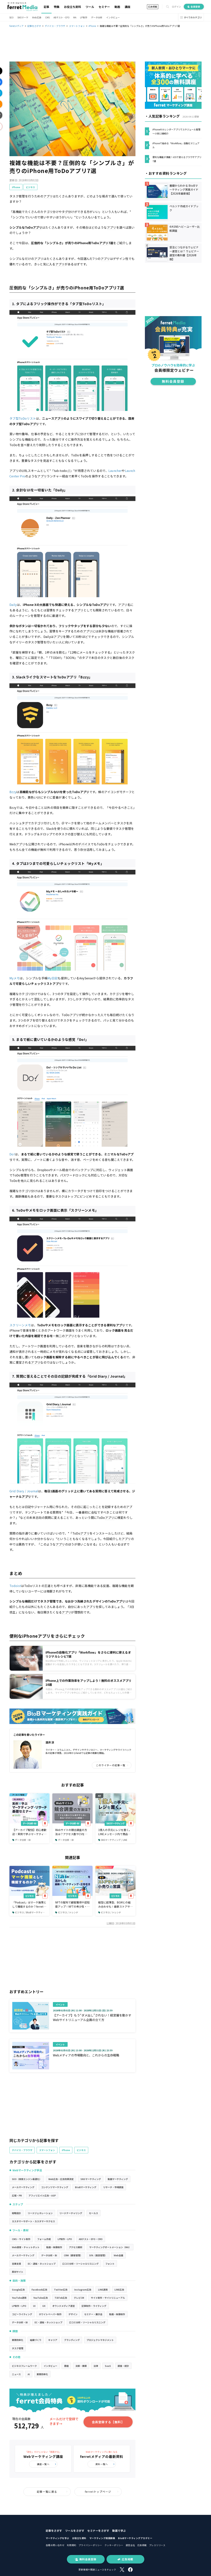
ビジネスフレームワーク (24, 2365)
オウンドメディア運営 (63, 2305)
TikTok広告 (61, 2297)
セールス (93, 2213)
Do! (12, 1154)
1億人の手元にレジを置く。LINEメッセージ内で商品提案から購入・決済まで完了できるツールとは (115, 1832)
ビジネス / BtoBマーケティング (29, 1912)
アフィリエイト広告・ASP (42, 2195)
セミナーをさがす (98, 2530)
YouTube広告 (40, 2297)
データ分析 (96, 17)
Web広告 (36, 17)
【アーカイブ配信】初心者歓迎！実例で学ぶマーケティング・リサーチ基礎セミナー (29, 1832)
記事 (46, 7)
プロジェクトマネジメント (100, 2339)
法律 (96, 2365)
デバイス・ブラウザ (22, 2150)
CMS (47, 17)
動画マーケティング (118, 2179)
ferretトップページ (102, 2491)
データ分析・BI (29, 1823)
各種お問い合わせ (55, 2545)
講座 (127, 7)
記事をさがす (54, 2530)
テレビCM (79, 2297)
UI (34, 2305)
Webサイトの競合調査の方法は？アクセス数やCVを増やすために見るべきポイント (72, 1832)
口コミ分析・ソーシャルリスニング (80, 2263)
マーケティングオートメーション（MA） (110, 2247)
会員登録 (193, 6)
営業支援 (16, 2263)
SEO (11, 17)
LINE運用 (103, 2289)
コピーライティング (22, 2314)
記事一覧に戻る (52, 2491)
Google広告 (18, 2289)
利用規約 (71, 2545)
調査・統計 (123, 2365)
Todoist (15, 1585)
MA (74, 17)
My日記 (52, 978)
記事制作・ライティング (94, 2305)
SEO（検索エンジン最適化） (27, 2179)
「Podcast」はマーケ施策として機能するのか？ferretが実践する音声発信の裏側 (29, 1904)
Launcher (115, 470)
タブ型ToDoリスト (22, 418)
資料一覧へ (105, 2464)
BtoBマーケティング (85, 2187)
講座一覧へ (46, 2464)
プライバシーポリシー (90, 2545)
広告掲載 (152, 6)
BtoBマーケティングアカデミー (135, 2538)
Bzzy (12, 792)
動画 (117, 7)
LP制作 (83, 17)
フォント (109, 2263)
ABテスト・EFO (61, 17)
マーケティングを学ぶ (57, 2538)
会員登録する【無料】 (108, 2422)
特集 (57, 7)
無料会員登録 (85, 2559)
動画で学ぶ (119, 2530)
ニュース (16, 2374)
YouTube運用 (19, 2297)
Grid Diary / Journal (23, 1491)
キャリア (52, 2339)
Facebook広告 (39, 2289)
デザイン (72, 2314)
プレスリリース (157, 2545)
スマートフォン (47, 2150)
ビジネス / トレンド (66, 1912)
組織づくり (35, 2339)
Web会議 (118, 2255)
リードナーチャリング (71, 2213)
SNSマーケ (22, 17)
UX (44, 2305)
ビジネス (30, 187)
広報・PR (17, 2195)
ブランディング (72, 2339)
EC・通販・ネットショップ (42, 2263)
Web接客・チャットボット (25, 2247)
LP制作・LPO (65, 2239)
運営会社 (130, 2545)
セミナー (104, 7)
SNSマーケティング (115, 1823)
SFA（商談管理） (98, 2255)
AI (29, 2374)
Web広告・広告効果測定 (61, 2179)
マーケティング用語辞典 (102, 2538)
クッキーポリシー (113, 2545)
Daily (13, 604)
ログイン (176, 6)
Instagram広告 (82, 2289)
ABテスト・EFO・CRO (91, 2239)
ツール (90, 7)
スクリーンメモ (20, 1325)
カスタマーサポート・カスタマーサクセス (33, 2221)
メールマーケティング (23, 2187)
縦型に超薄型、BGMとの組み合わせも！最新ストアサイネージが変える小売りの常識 (115, 1904)
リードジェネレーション (40, 2213)
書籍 (66, 2365)
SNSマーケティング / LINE (112, 1839)
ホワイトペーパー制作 (50, 2314)
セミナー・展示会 (93, 2314)
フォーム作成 (44, 2239)
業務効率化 (17, 2339)
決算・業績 (81, 2365)
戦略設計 (16, 2213)
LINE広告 (119, 2289)
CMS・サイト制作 (21, 2239)
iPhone (16, 187)
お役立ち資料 (72, 7)
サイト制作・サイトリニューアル (108, 2297)
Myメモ (14, 978)
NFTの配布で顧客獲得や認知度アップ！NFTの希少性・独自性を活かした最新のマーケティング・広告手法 (72, 1904)
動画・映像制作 (54, 2247)
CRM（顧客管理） (73, 2255)
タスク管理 (17, 2348)
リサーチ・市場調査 (113, 2187)
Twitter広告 (60, 2289)
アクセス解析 (75, 2247)
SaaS (108, 2365)
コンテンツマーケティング (54, 2187)
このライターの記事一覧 (112, 1765)
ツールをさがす (74, 2530)
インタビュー (113, 17)
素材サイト (17, 2271)
